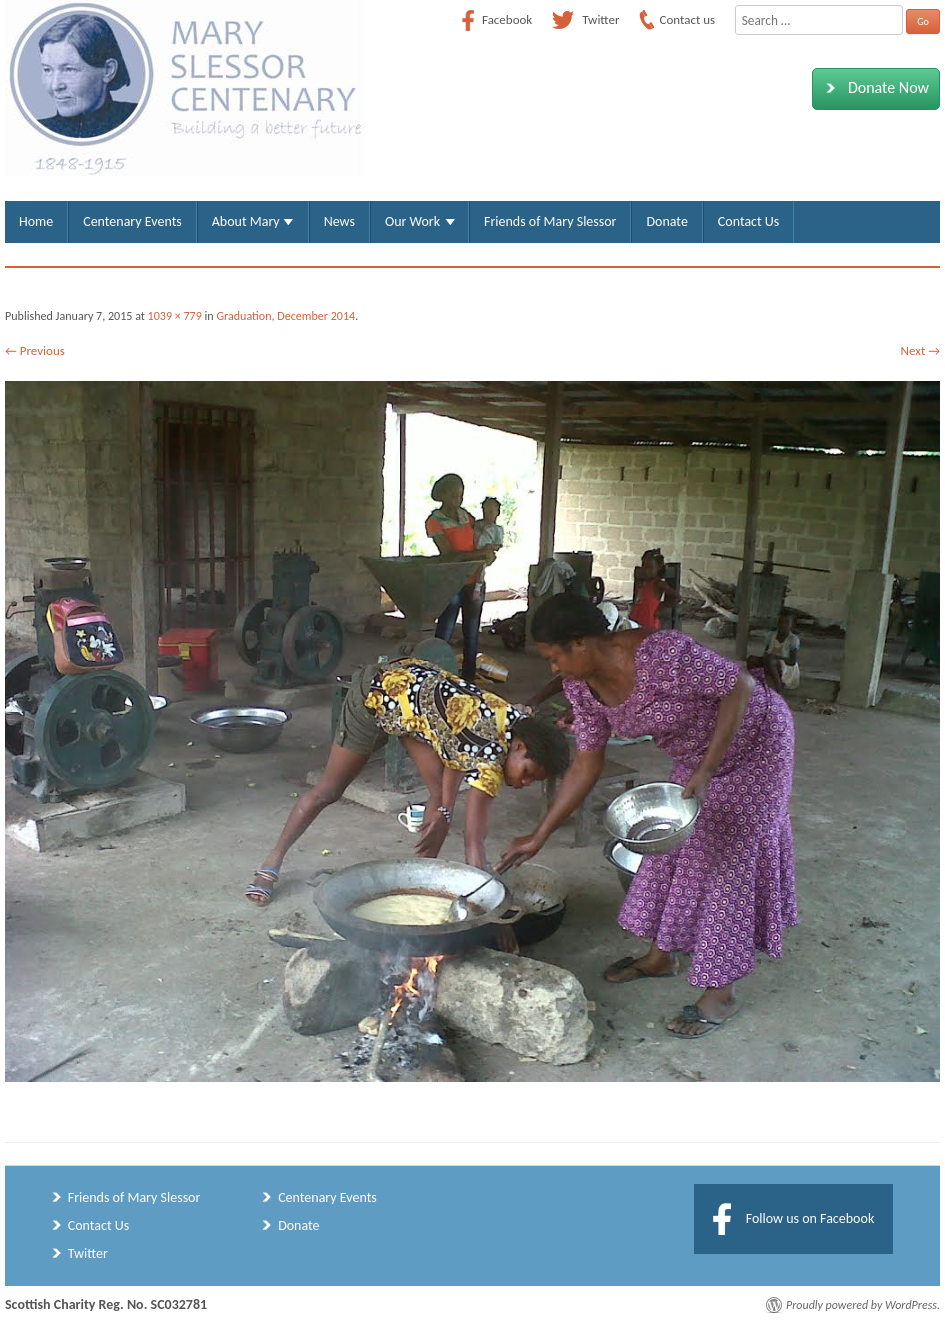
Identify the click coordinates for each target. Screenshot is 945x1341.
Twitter (88, 1253)
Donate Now (873, 88)
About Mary (246, 221)
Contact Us (748, 221)
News (339, 221)
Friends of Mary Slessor (550, 221)
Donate (666, 221)
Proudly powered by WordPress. (863, 1305)
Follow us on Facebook (810, 1218)
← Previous (35, 350)
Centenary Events (132, 221)
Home (36, 221)
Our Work (412, 221)
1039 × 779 (175, 316)
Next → (920, 350)
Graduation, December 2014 (285, 316)
